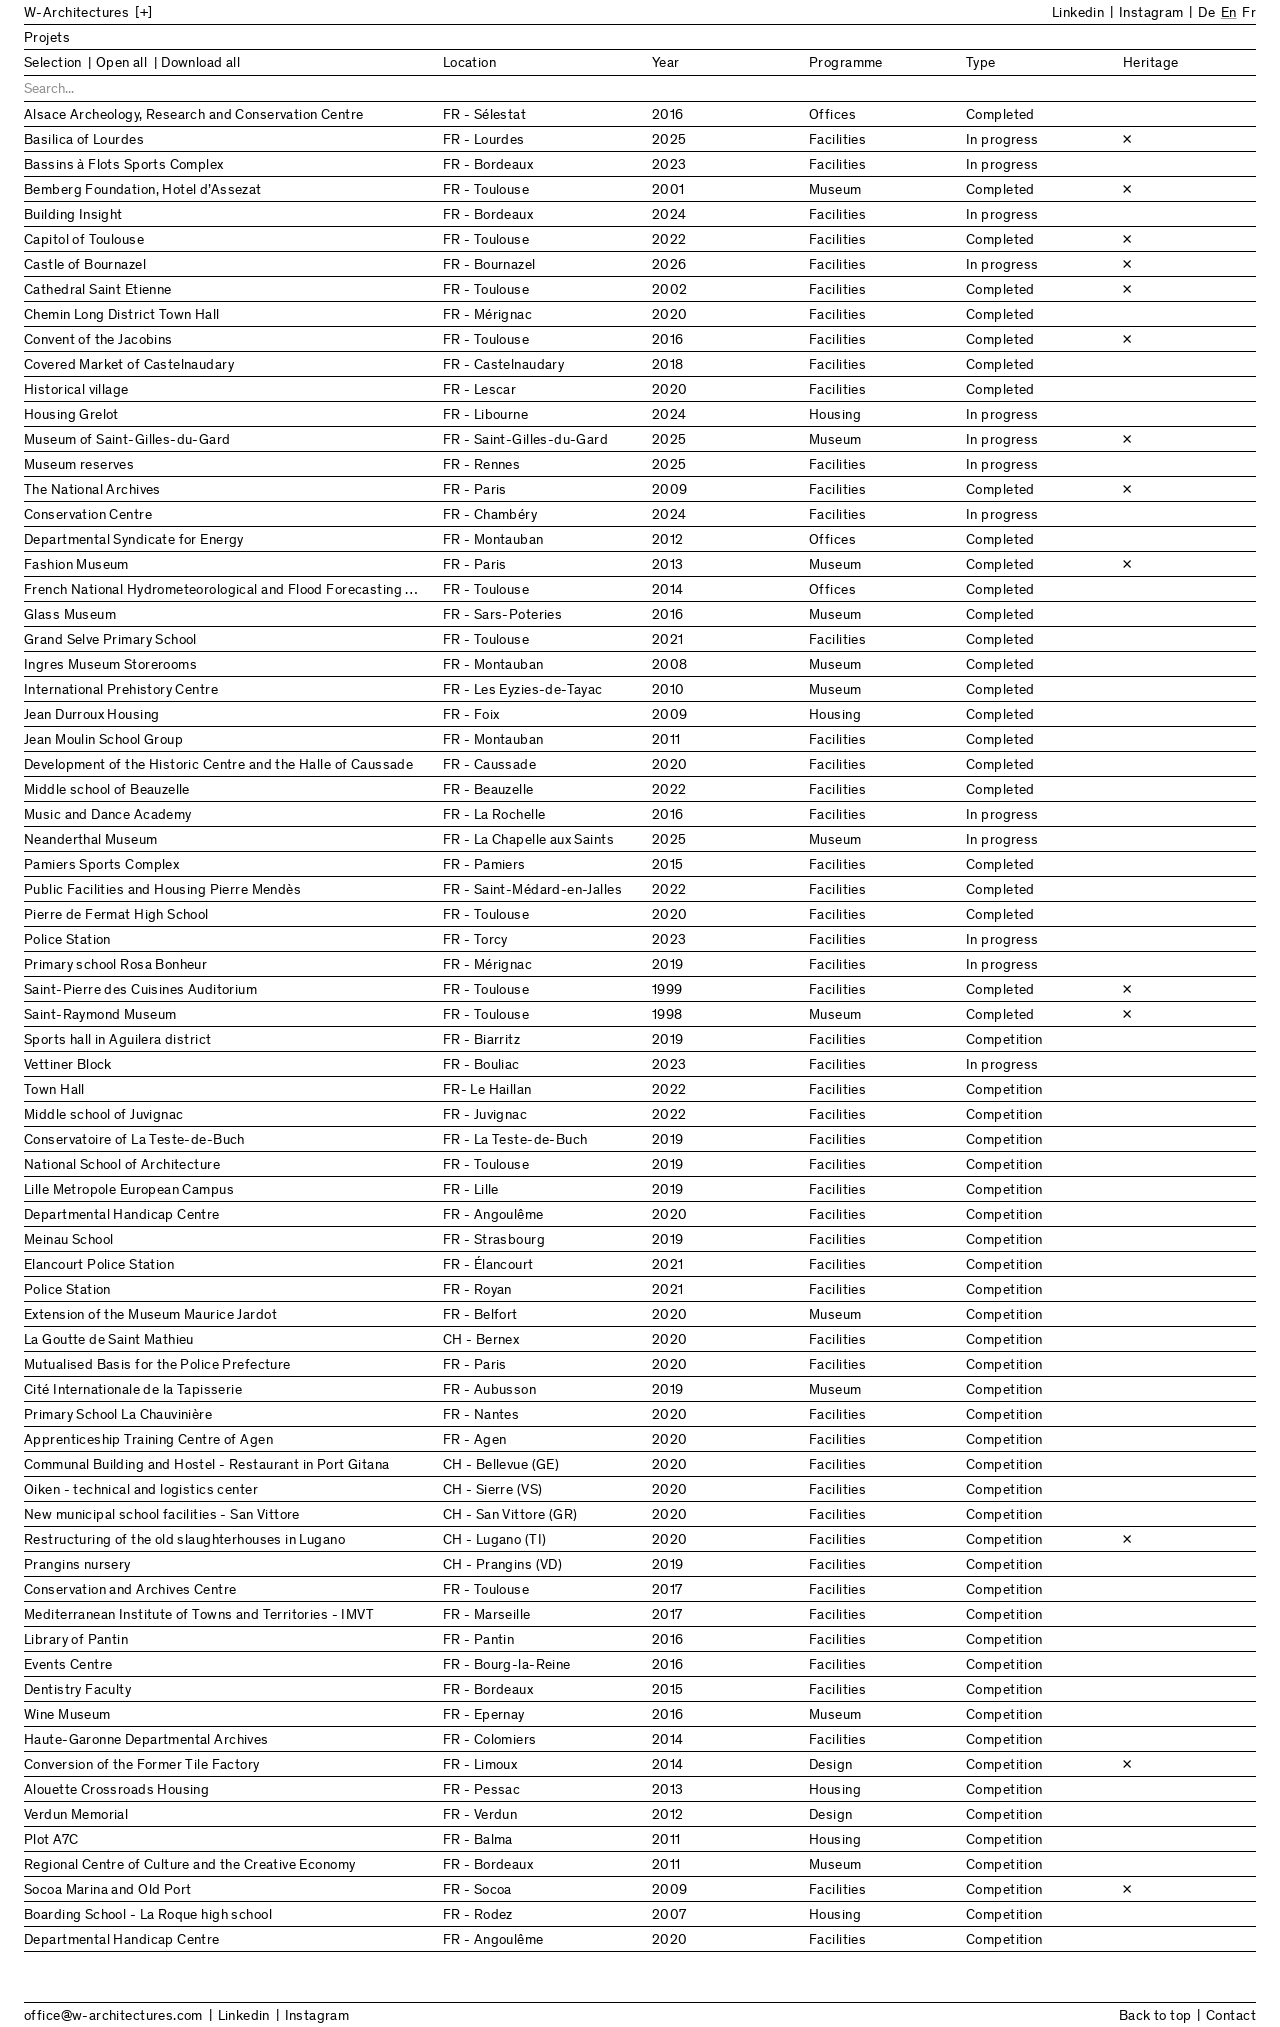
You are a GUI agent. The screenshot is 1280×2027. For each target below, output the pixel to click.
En (1229, 14)
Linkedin (1078, 14)
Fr (1249, 14)
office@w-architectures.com (113, 2017)
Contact (1231, 2017)
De (1206, 14)
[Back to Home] (189, 14)
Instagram (1151, 14)
